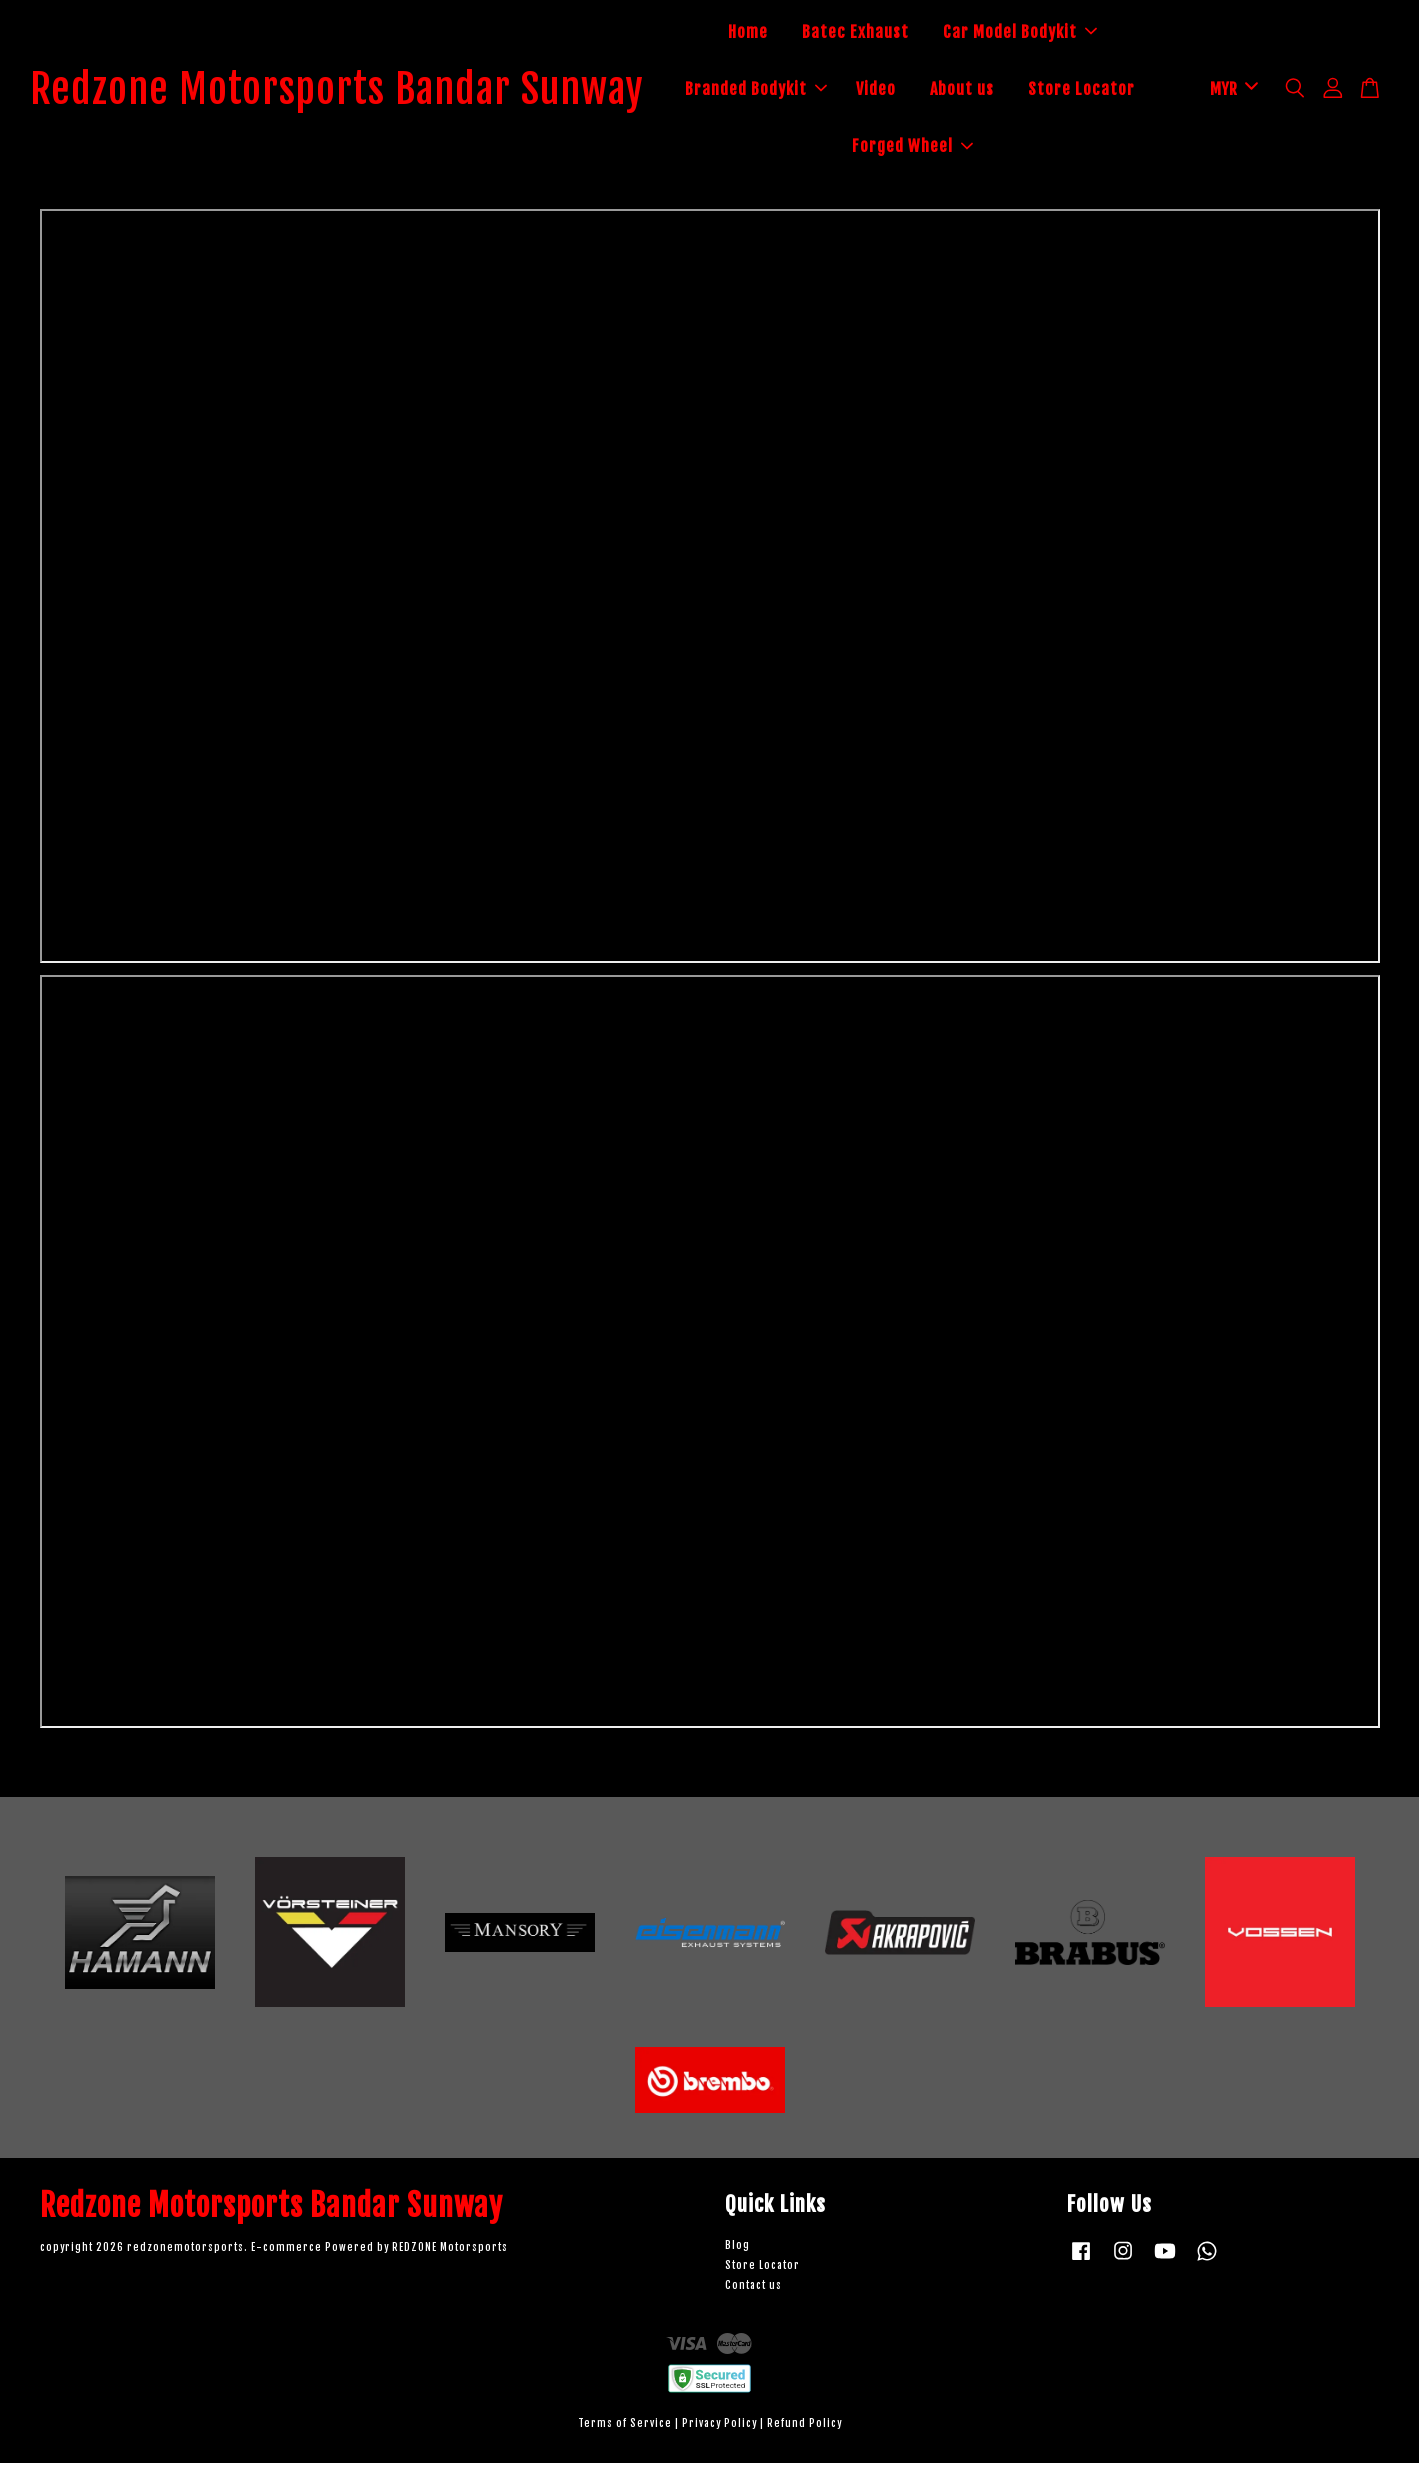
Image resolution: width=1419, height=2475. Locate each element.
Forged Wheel (1035, 152)
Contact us (753, 2297)
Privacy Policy (719, 2436)
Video (999, 95)
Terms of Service (625, 2436)
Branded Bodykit (879, 95)
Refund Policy (804, 2436)
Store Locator (887, 152)
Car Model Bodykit (1072, 38)
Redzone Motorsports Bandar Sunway (389, 96)
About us (1085, 95)
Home (800, 38)
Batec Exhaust (907, 38)
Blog (737, 2258)
